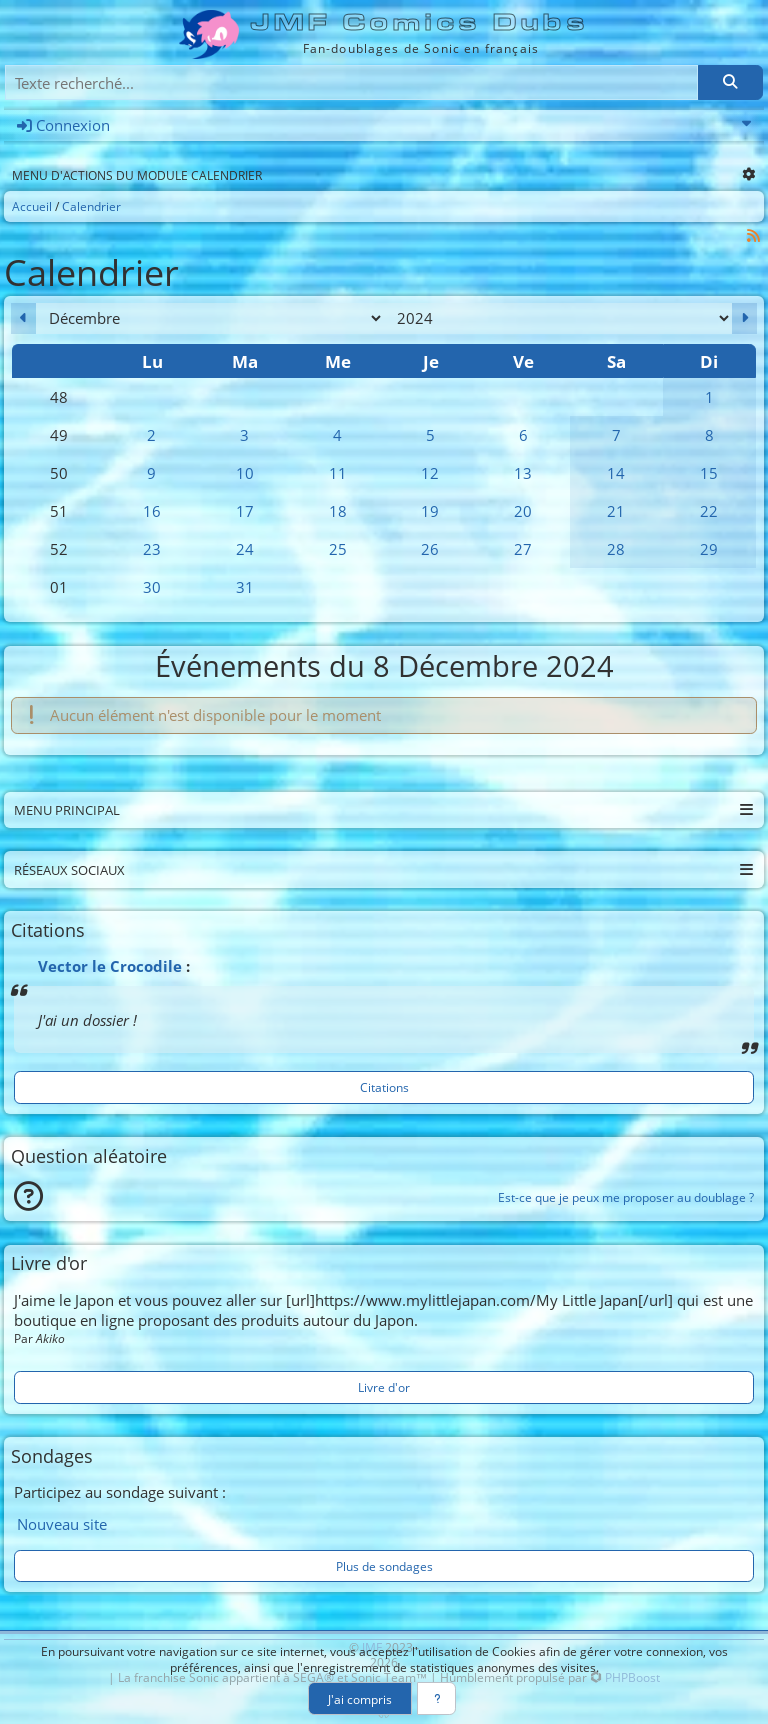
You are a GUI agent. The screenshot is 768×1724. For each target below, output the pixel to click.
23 (152, 549)
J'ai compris (360, 1699)
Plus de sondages (384, 1566)
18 (338, 511)
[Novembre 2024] (23, 318)
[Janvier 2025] (744, 318)
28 (616, 549)
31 (245, 587)
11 (338, 473)
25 (338, 549)
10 (245, 473)
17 (245, 511)
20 (523, 511)
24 (245, 549)
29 (709, 549)
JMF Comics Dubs (420, 22)
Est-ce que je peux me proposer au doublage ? (626, 1197)
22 (709, 511)
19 (430, 511)
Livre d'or (384, 1387)
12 (430, 473)
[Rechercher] (730, 82)
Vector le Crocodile (110, 966)
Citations (384, 1087)
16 (152, 511)
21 (616, 511)
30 (152, 587)
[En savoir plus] (436, 1698)
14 (616, 473)
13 (523, 473)
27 (523, 549)
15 (709, 473)
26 (430, 549)
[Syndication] (754, 235)
